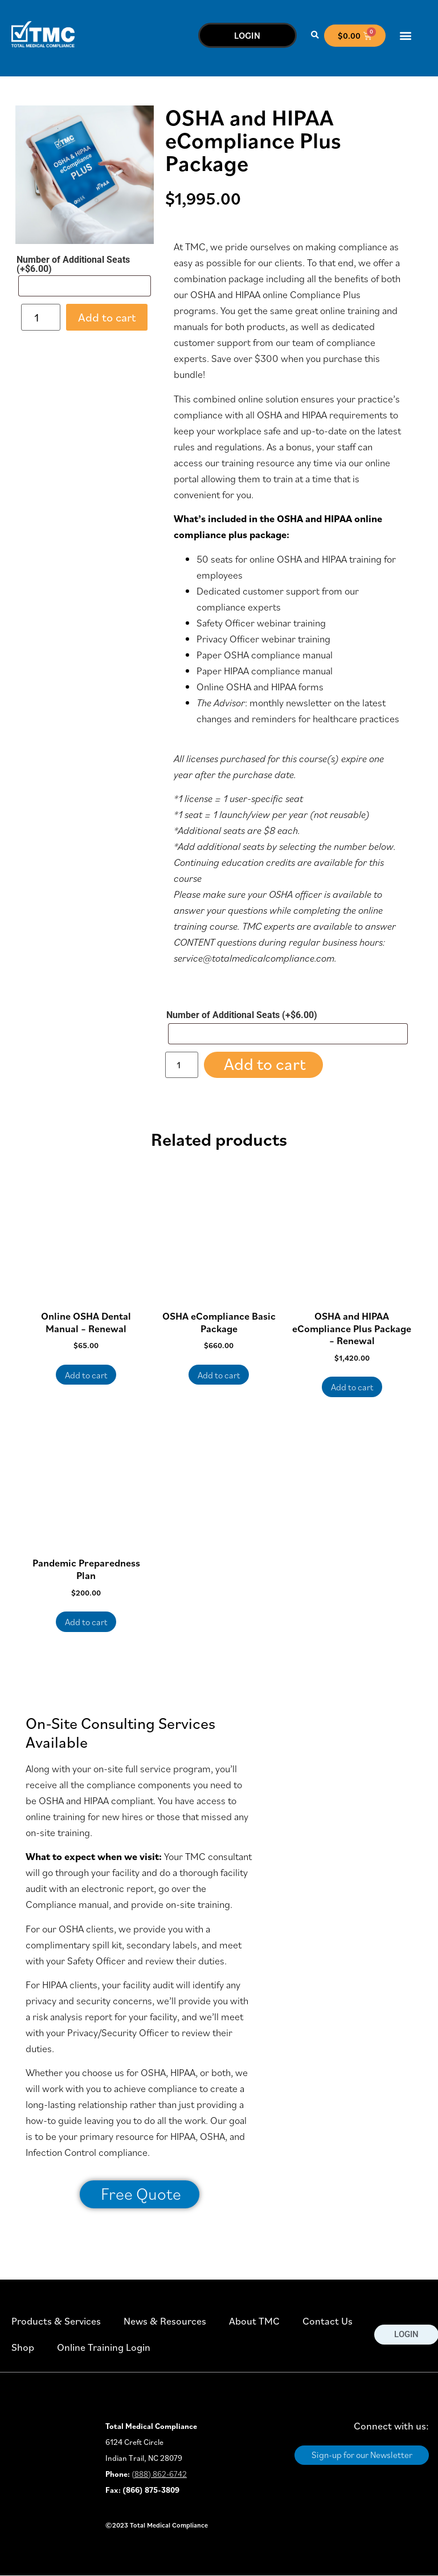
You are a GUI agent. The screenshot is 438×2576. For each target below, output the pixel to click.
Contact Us (327, 2320)
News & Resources (165, 2320)
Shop (22, 2347)
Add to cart (107, 317)
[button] (315, 36)
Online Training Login (103, 2347)
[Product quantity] (40, 317)
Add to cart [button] (86, 1375)
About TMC (254, 2320)
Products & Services (56, 2320)
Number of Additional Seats (73, 264)
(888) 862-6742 (159, 2474)
